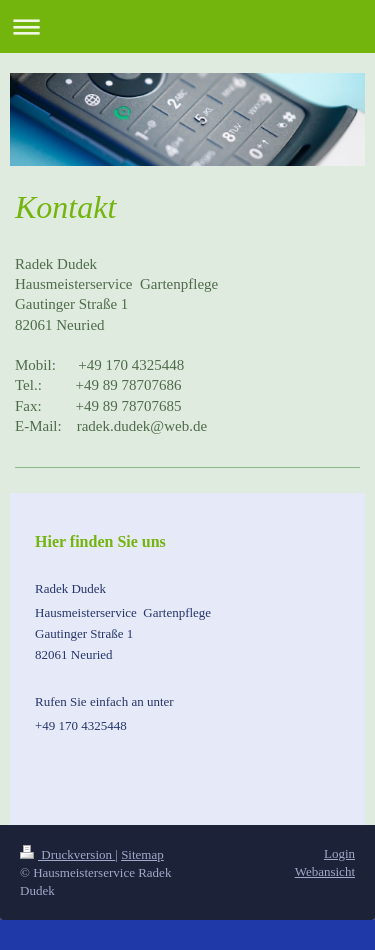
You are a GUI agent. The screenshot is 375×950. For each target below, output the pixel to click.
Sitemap (142, 854)
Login (339, 853)
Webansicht (325, 871)
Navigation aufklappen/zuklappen (187, 26)
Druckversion (67, 854)
